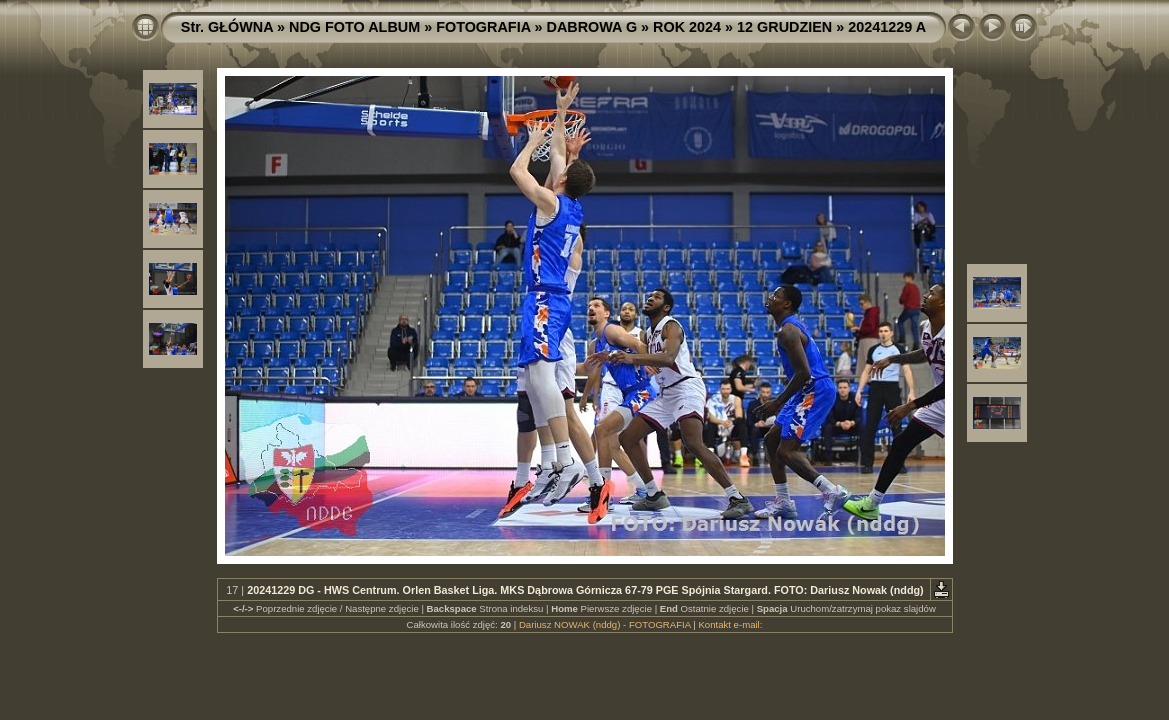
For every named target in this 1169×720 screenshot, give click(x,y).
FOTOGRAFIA (483, 27)
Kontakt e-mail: (730, 624)
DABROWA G (592, 27)
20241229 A (887, 27)
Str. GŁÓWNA (227, 27)
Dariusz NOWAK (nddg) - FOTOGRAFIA (605, 624)
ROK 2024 (687, 27)
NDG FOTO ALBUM (354, 27)
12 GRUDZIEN (784, 27)
